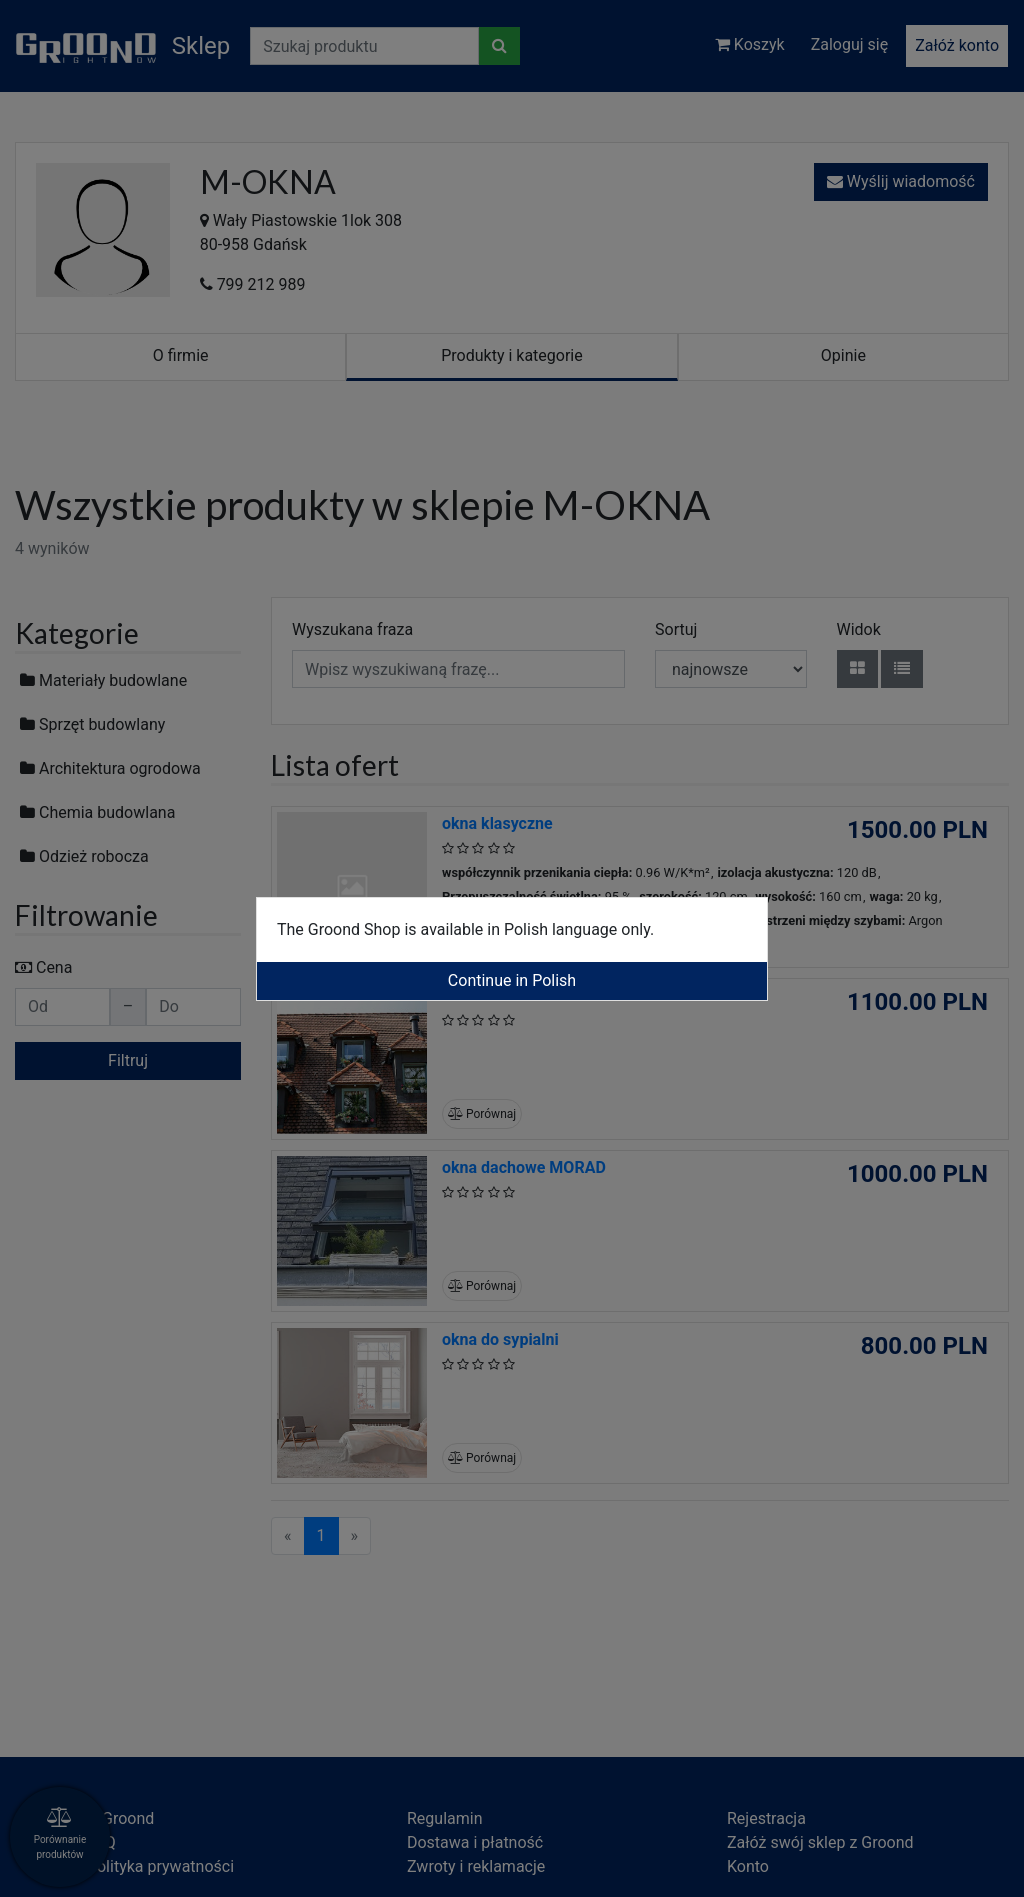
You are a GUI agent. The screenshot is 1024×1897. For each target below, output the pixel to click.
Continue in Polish (512, 980)
